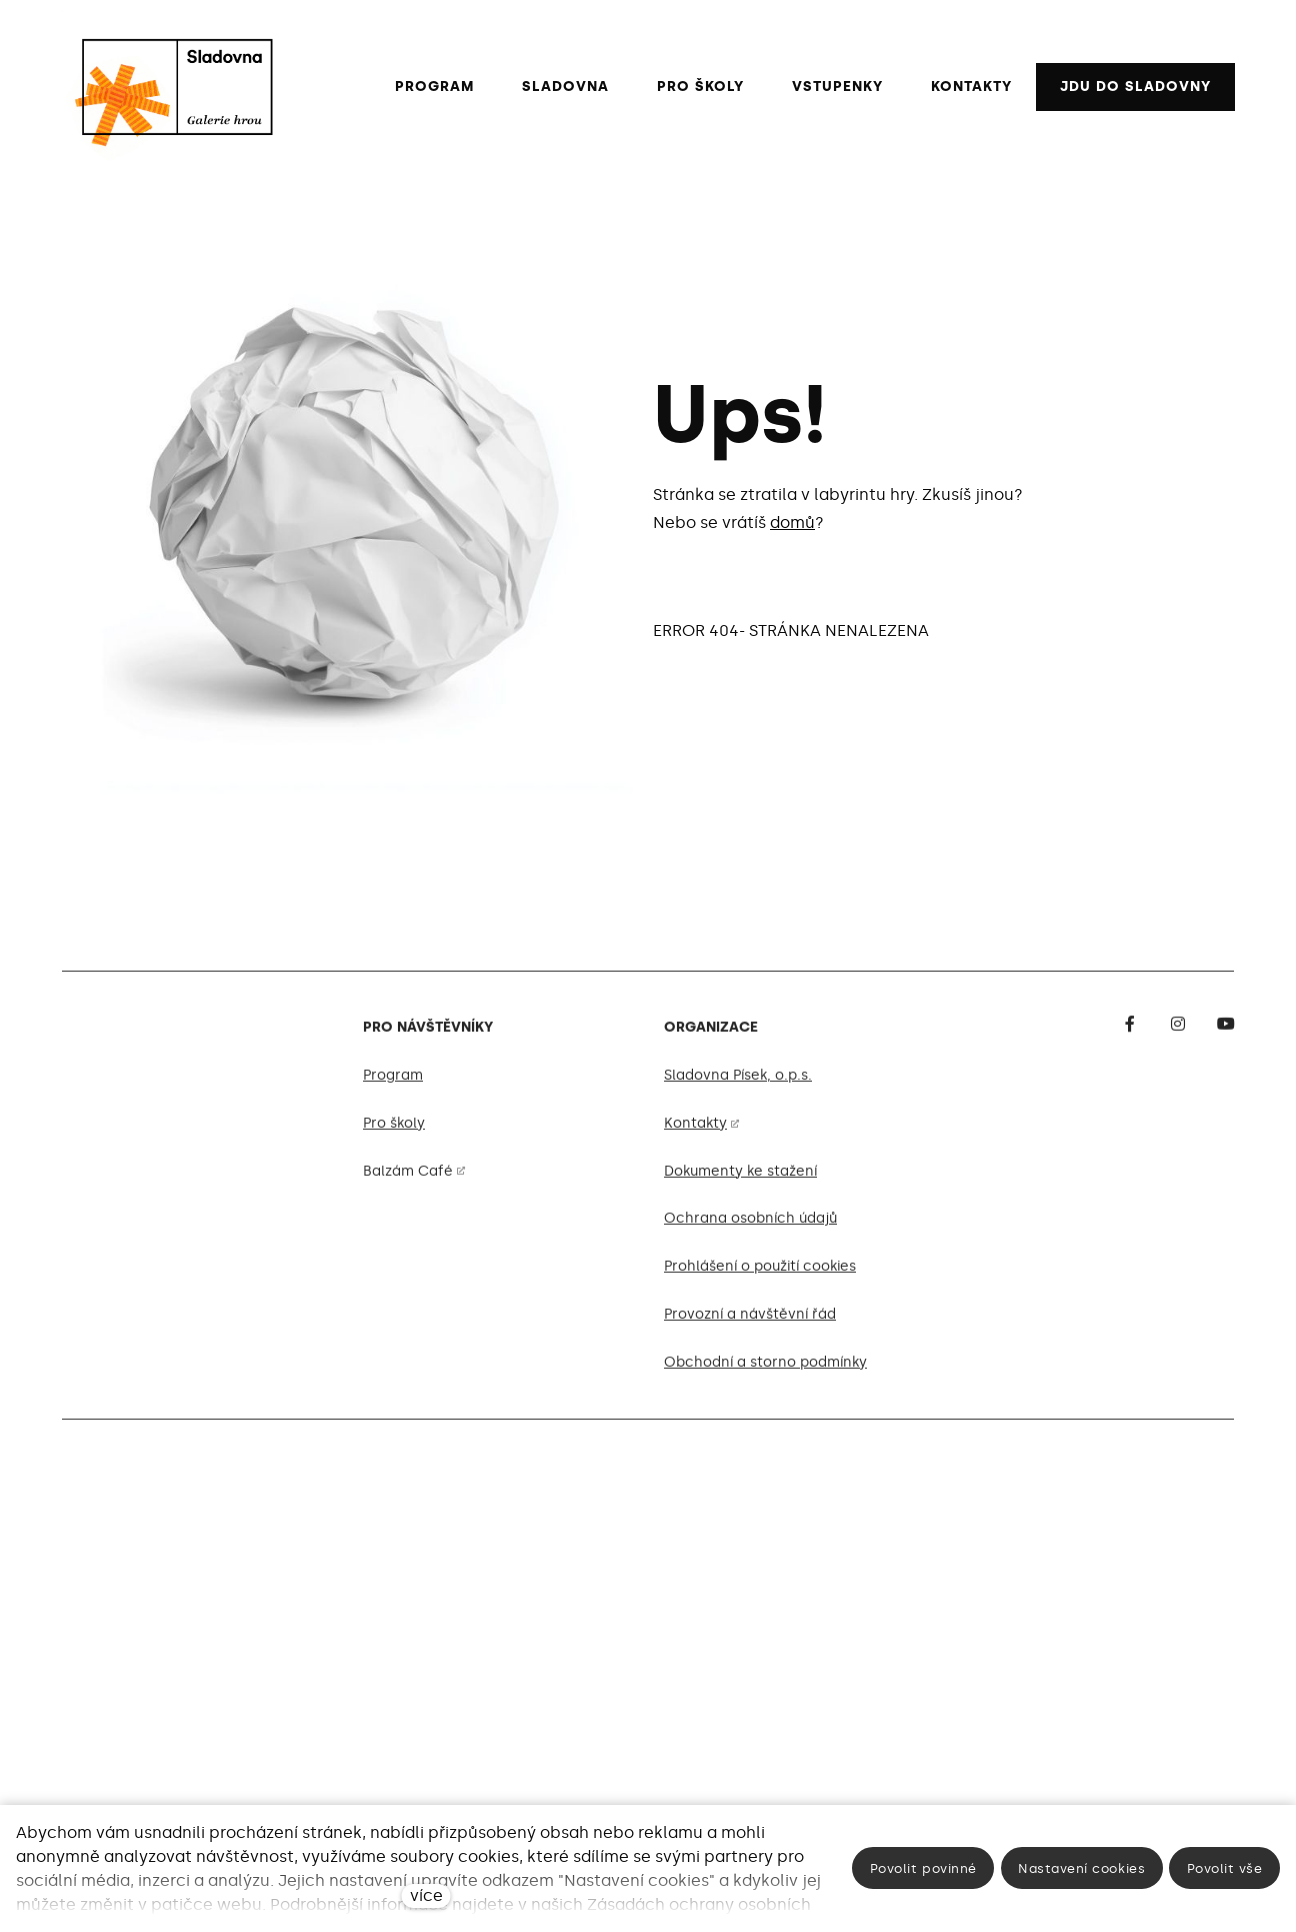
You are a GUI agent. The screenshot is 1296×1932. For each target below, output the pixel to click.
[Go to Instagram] (1178, 1033)
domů (792, 522)
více (426, 1895)
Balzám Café (408, 1179)
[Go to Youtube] (1226, 1033)
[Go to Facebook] (1130, 1033)
